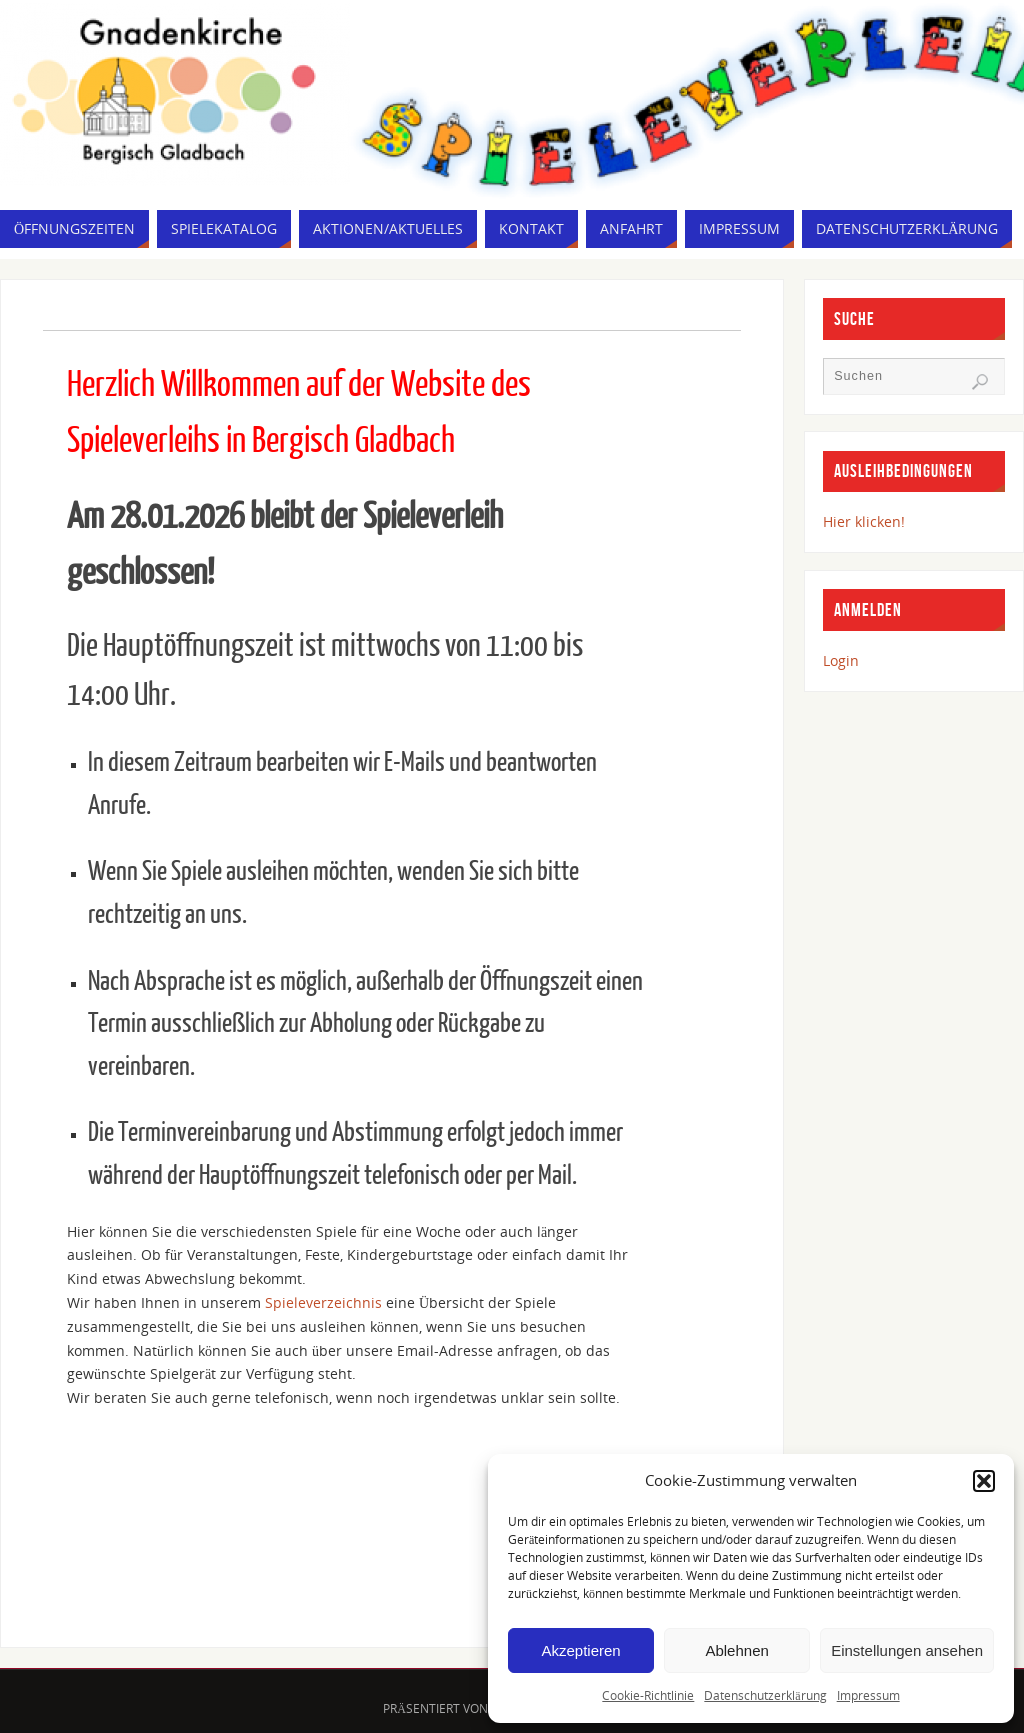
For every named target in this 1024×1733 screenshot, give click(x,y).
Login (841, 660)
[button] (984, 1481)
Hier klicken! (864, 521)
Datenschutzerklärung (765, 1695)
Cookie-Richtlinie (648, 1695)
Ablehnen (736, 1650)
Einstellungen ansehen (907, 1650)
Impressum (868, 1695)
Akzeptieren (580, 1650)
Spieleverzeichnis (325, 1302)
